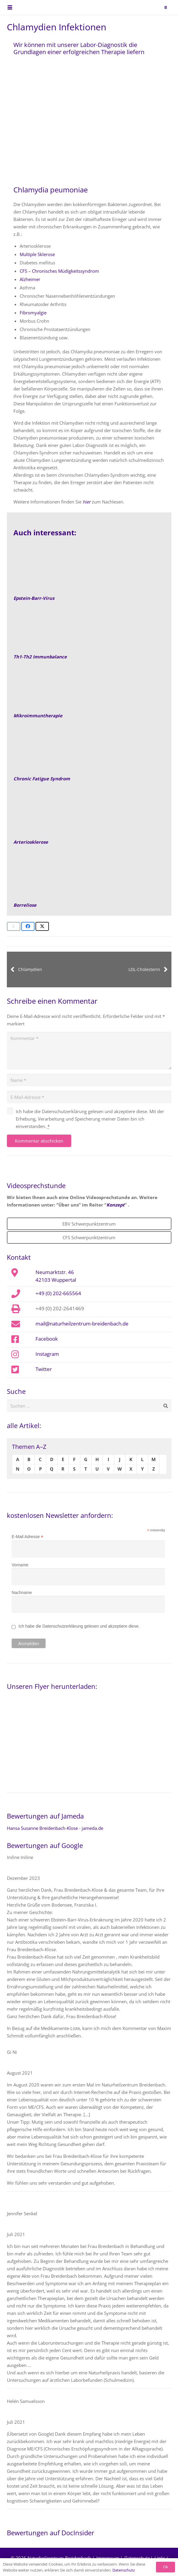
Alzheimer (30, 279)
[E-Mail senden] (13, 926)
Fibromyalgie (33, 313)
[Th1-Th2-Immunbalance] (89, 630)
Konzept (115, 1205)
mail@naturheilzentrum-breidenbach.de (82, 1323)
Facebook (46, 1338)
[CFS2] (89, 752)
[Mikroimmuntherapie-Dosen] (89, 689)
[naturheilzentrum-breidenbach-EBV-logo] (154, 7)
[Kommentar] (89, 1050)
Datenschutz (123, 2570)
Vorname (20, 1564)
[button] (10, 7)
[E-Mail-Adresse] (89, 1097)
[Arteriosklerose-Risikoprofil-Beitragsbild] (89, 816)
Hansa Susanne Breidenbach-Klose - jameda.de (55, 1828)
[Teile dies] (28, 926)
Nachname (22, 1592)
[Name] (89, 1080)
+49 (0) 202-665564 (58, 1293)
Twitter (43, 1368)
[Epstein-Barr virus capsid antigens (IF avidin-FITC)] (89, 572)
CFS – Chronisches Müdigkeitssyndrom (59, 271)
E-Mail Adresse (27, 1537)
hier (87, 502)
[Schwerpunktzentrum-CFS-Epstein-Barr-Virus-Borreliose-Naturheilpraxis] (89, 879)
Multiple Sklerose (37, 254)
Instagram (47, 1353)
